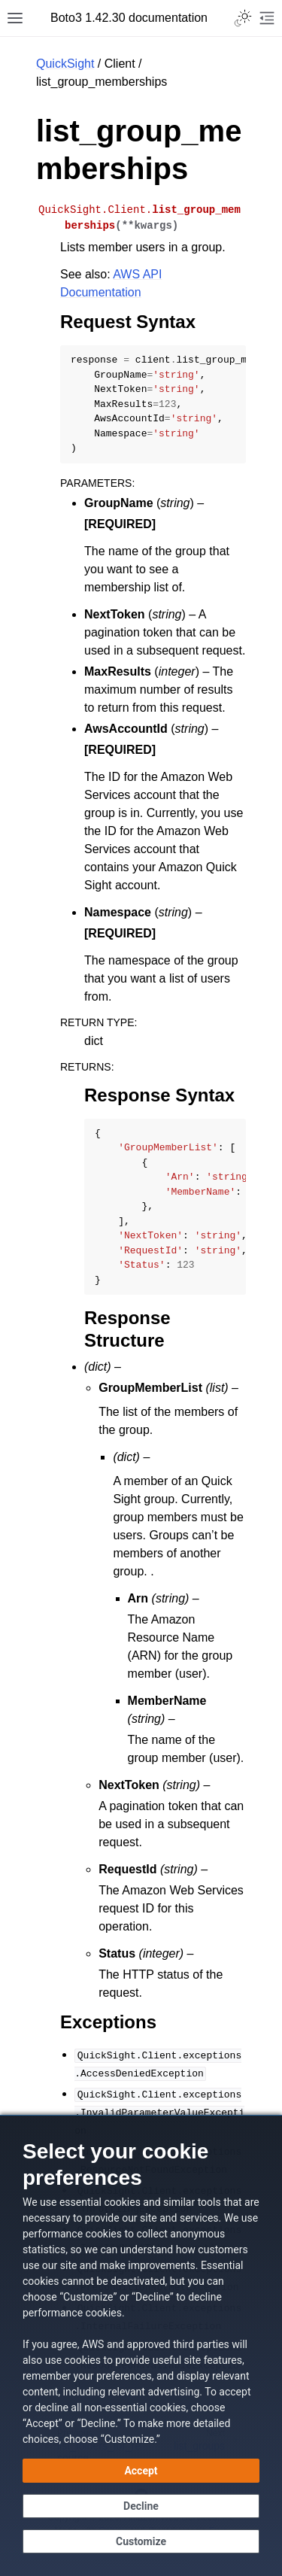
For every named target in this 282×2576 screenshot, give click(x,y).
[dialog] (141, 2345)
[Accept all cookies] (141, 2471)
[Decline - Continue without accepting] (141, 2506)
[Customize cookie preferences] (141, 2541)
